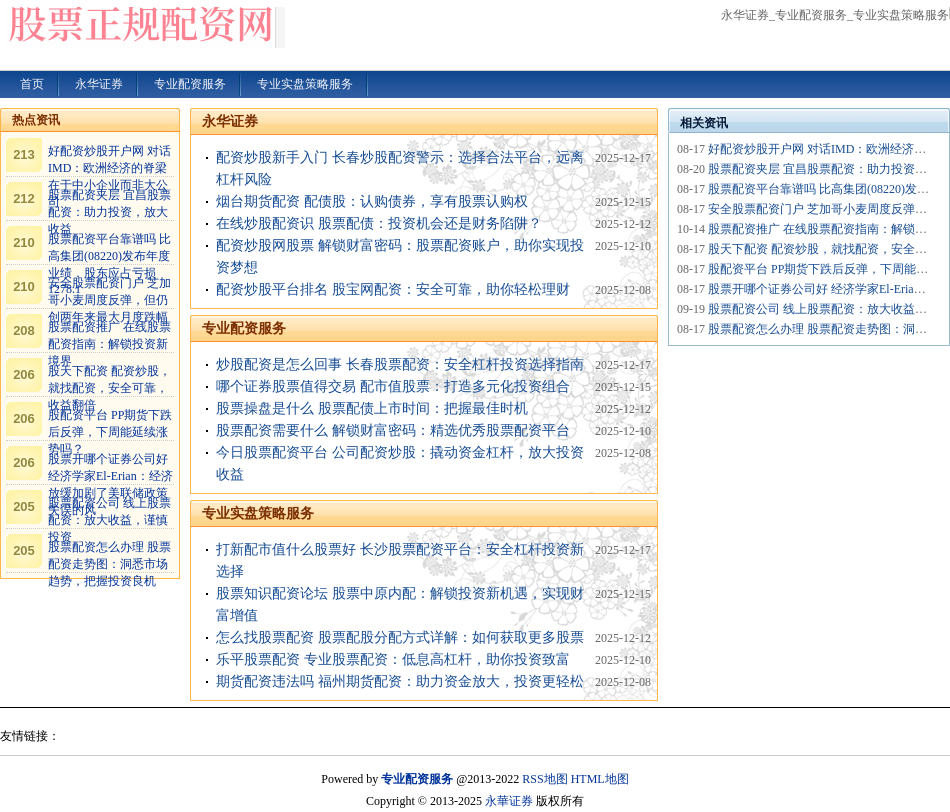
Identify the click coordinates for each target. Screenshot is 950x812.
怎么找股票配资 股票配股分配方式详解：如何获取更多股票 (400, 637)
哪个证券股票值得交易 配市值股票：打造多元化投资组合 (393, 386)
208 (24, 330)
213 (24, 154)
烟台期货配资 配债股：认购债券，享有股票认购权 (372, 201)
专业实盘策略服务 (258, 513)
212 (24, 198)
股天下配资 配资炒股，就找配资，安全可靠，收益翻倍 (109, 388)
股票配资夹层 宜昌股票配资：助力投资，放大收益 (109, 212)
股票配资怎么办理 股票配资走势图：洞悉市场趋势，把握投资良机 (109, 564)
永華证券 (509, 801)
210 (24, 242)
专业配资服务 (244, 328)
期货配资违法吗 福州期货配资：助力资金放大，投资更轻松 (400, 681)
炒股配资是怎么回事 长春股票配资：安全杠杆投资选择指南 (400, 364)
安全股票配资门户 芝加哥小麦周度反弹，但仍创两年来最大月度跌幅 (109, 300)
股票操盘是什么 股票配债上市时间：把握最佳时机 (372, 408)
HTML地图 (600, 779)
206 (24, 374)
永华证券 (230, 121)
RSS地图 (544, 779)
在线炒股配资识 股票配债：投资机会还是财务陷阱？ (379, 223)
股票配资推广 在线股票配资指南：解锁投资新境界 (109, 344)
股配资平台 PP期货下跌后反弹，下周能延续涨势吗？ (110, 432)
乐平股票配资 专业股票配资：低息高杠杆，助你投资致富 (393, 659)
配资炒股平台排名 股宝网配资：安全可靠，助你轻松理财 (393, 289)
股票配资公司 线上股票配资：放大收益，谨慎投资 (109, 520)
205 (24, 506)
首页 (32, 84)
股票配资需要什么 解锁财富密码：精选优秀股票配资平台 (393, 430)
